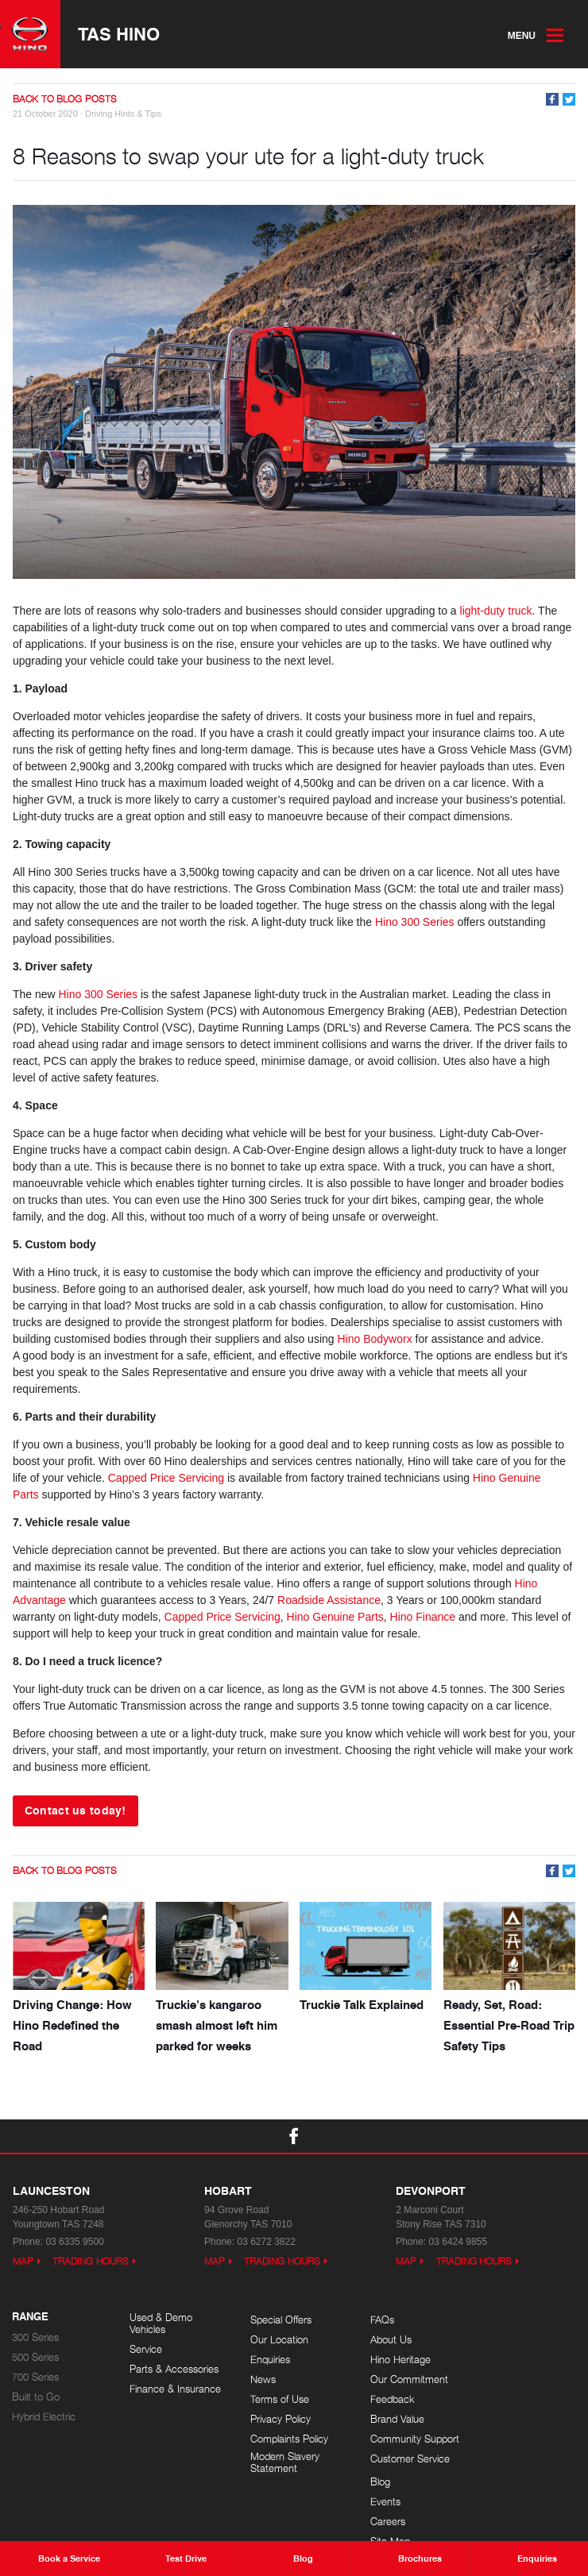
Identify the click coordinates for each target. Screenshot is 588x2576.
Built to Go (36, 2396)
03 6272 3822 (266, 2240)
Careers (499, 2359)
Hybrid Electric (43, 2416)
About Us (385, 2339)
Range (30, 2316)
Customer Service (404, 2458)
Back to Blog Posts (65, 100)
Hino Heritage (395, 2359)
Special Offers (277, 2319)
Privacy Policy (277, 2418)
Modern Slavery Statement (281, 2462)
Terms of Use (276, 2398)
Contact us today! (75, 1809)
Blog (492, 2319)
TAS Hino (119, 34)
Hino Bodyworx (375, 1338)
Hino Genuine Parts (335, 1616)
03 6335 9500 (74, 2240)
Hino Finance (423, 1616)
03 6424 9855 (458, 2240)
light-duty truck (496, 610)
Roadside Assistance (329, 1600)
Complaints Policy (286, 2438)
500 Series (35, 2356)
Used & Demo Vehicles (161, 2323)
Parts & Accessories (174, 2369)
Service (146, 2349)
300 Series (35, 2337)
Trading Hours (90, 2260)
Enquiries (267, 2359)
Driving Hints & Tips (123, 113)
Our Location (276, 2339)
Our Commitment (404, 2379)
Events (497, 2339)
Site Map (502, 2379)
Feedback (387, 2398)
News (260, 2379)
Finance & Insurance (175, 2389)
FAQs (377, 2319)
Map (23, 2260)
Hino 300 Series (415, 922)
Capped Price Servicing (166, 1477)
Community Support (409, 2438)
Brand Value (392, 2418)
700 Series (35, 2376)
